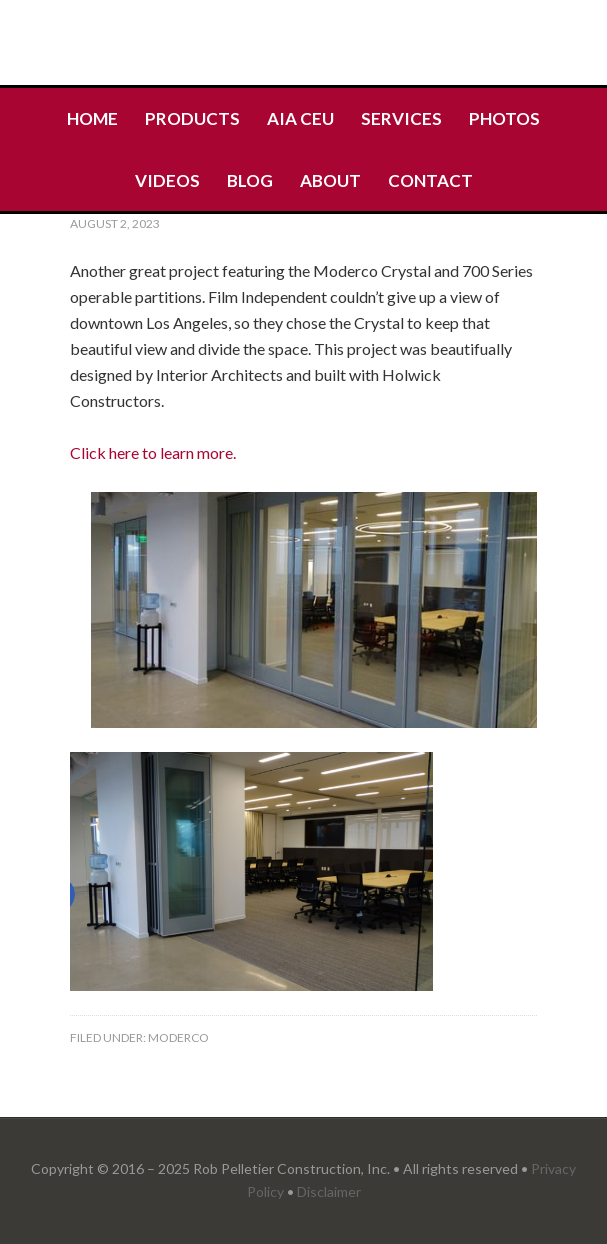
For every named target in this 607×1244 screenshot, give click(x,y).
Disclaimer (329, 1191)
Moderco (178, 1037)
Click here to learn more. (154, 452)
